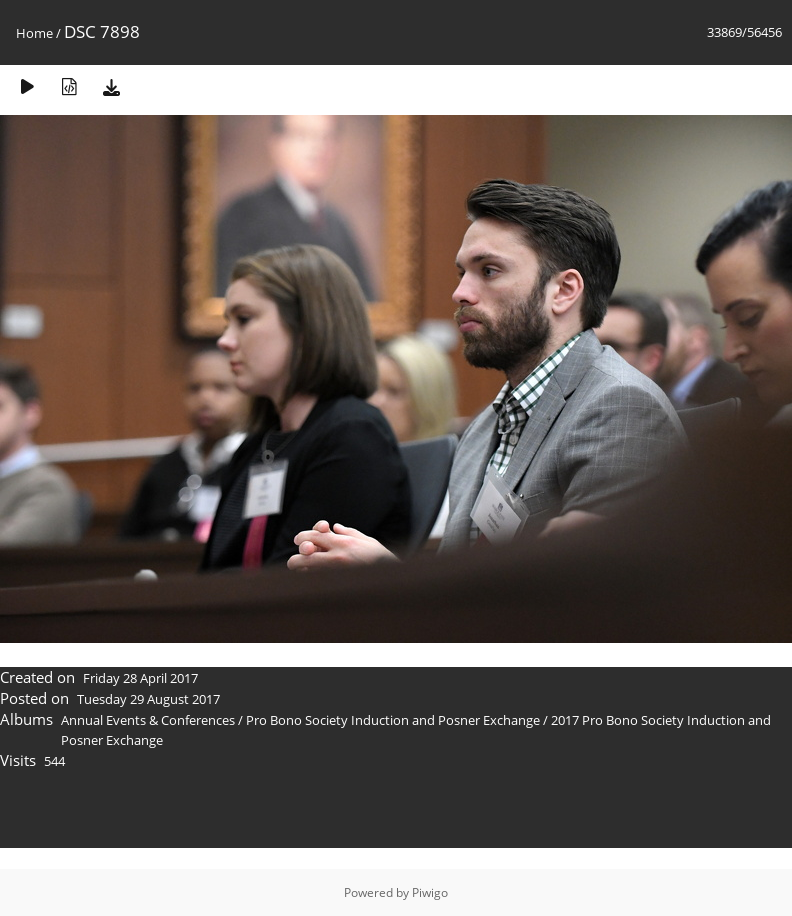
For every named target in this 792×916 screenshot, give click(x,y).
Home (34, 33)
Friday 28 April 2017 (140, 678)
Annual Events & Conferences (148, 720)
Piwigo (430, 892)
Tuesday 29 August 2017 (148, 699)
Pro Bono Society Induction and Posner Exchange (393, 720)
